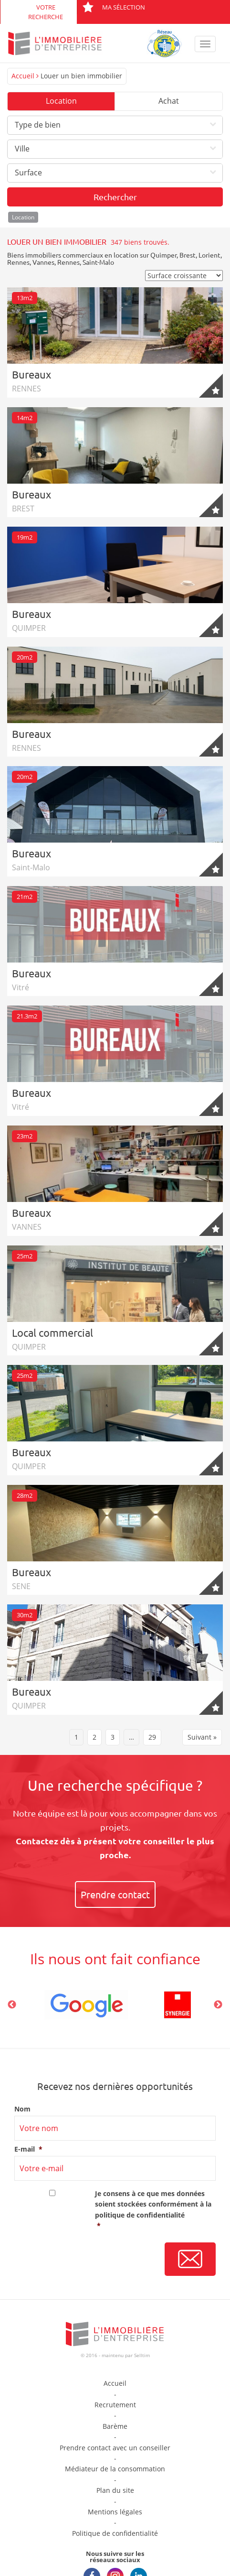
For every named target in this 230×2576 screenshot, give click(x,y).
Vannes (43, 262)
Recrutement (115, 2404)
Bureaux (31, 374)
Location (61, 101)
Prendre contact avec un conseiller (115, 2447)
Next (218, 2005)
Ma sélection (113, 7)
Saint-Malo (98, 262)
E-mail (28, 2149)
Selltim (142, 2355)
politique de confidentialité (140, 2214)
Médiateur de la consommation (115, 2468)
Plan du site (115, 2490)
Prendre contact (115, 1894)
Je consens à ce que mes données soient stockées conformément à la (155, 2210)
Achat (168, 101)
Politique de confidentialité (115, 2533)
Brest (187, 254)
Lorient (209, 254)
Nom (22, 2109)
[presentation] (86, 2259)
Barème (115, 2426)
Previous (12, 2005)
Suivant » (202, 1737)
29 (152, 1737)
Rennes (18, 262)
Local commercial (52, 1332)
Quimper (163, 254)
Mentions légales (115, 2511)
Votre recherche (45, 12)
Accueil (22, 75)
